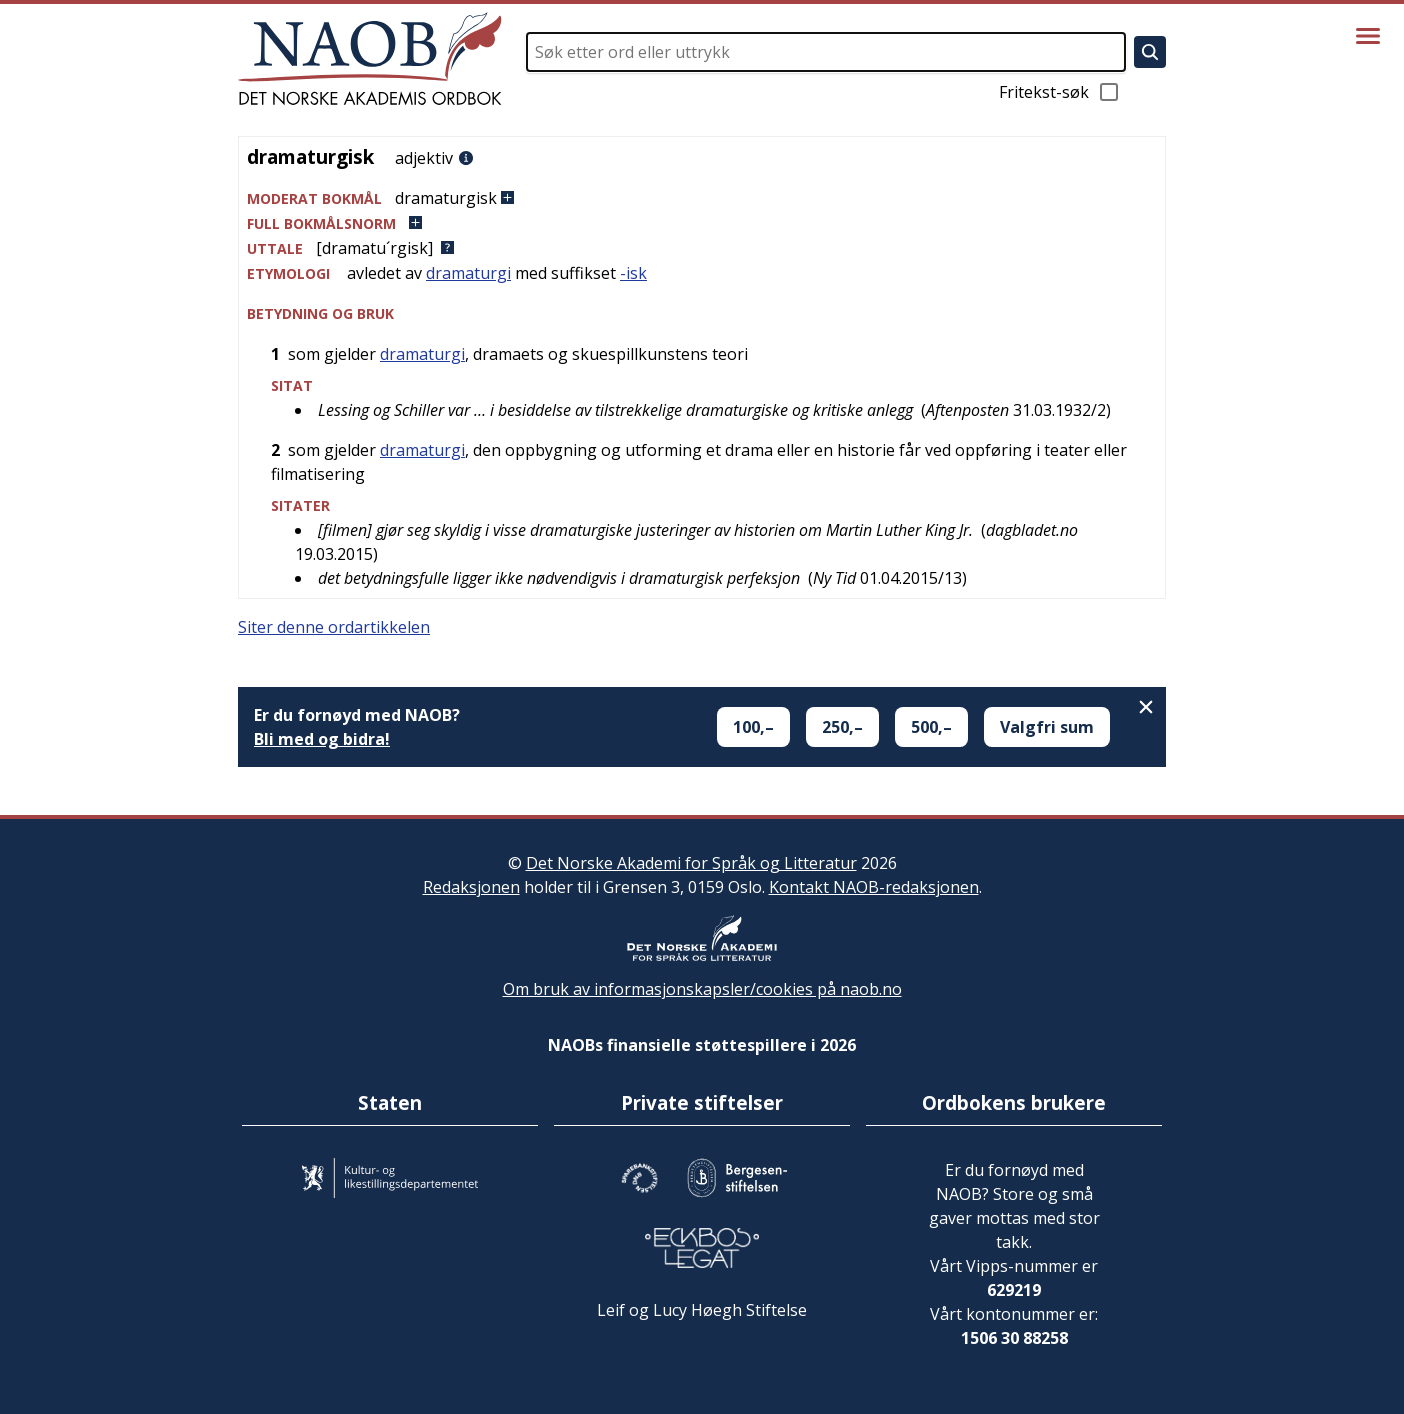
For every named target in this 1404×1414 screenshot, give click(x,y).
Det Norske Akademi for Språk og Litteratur (691, 863)
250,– (842, 727)
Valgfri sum (1047, 727)
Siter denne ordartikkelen (334, 627)
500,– (931, 727)
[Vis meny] (1368, 36)
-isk (633, 273)
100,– (753, 727)
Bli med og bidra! (322, 739)
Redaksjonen (471, 887)
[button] (702, 198)
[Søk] (1150, 52)
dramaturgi (468, 273)
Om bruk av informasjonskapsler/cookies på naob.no (702, 989)
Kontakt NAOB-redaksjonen (874, 887)
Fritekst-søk (1060, 92)
